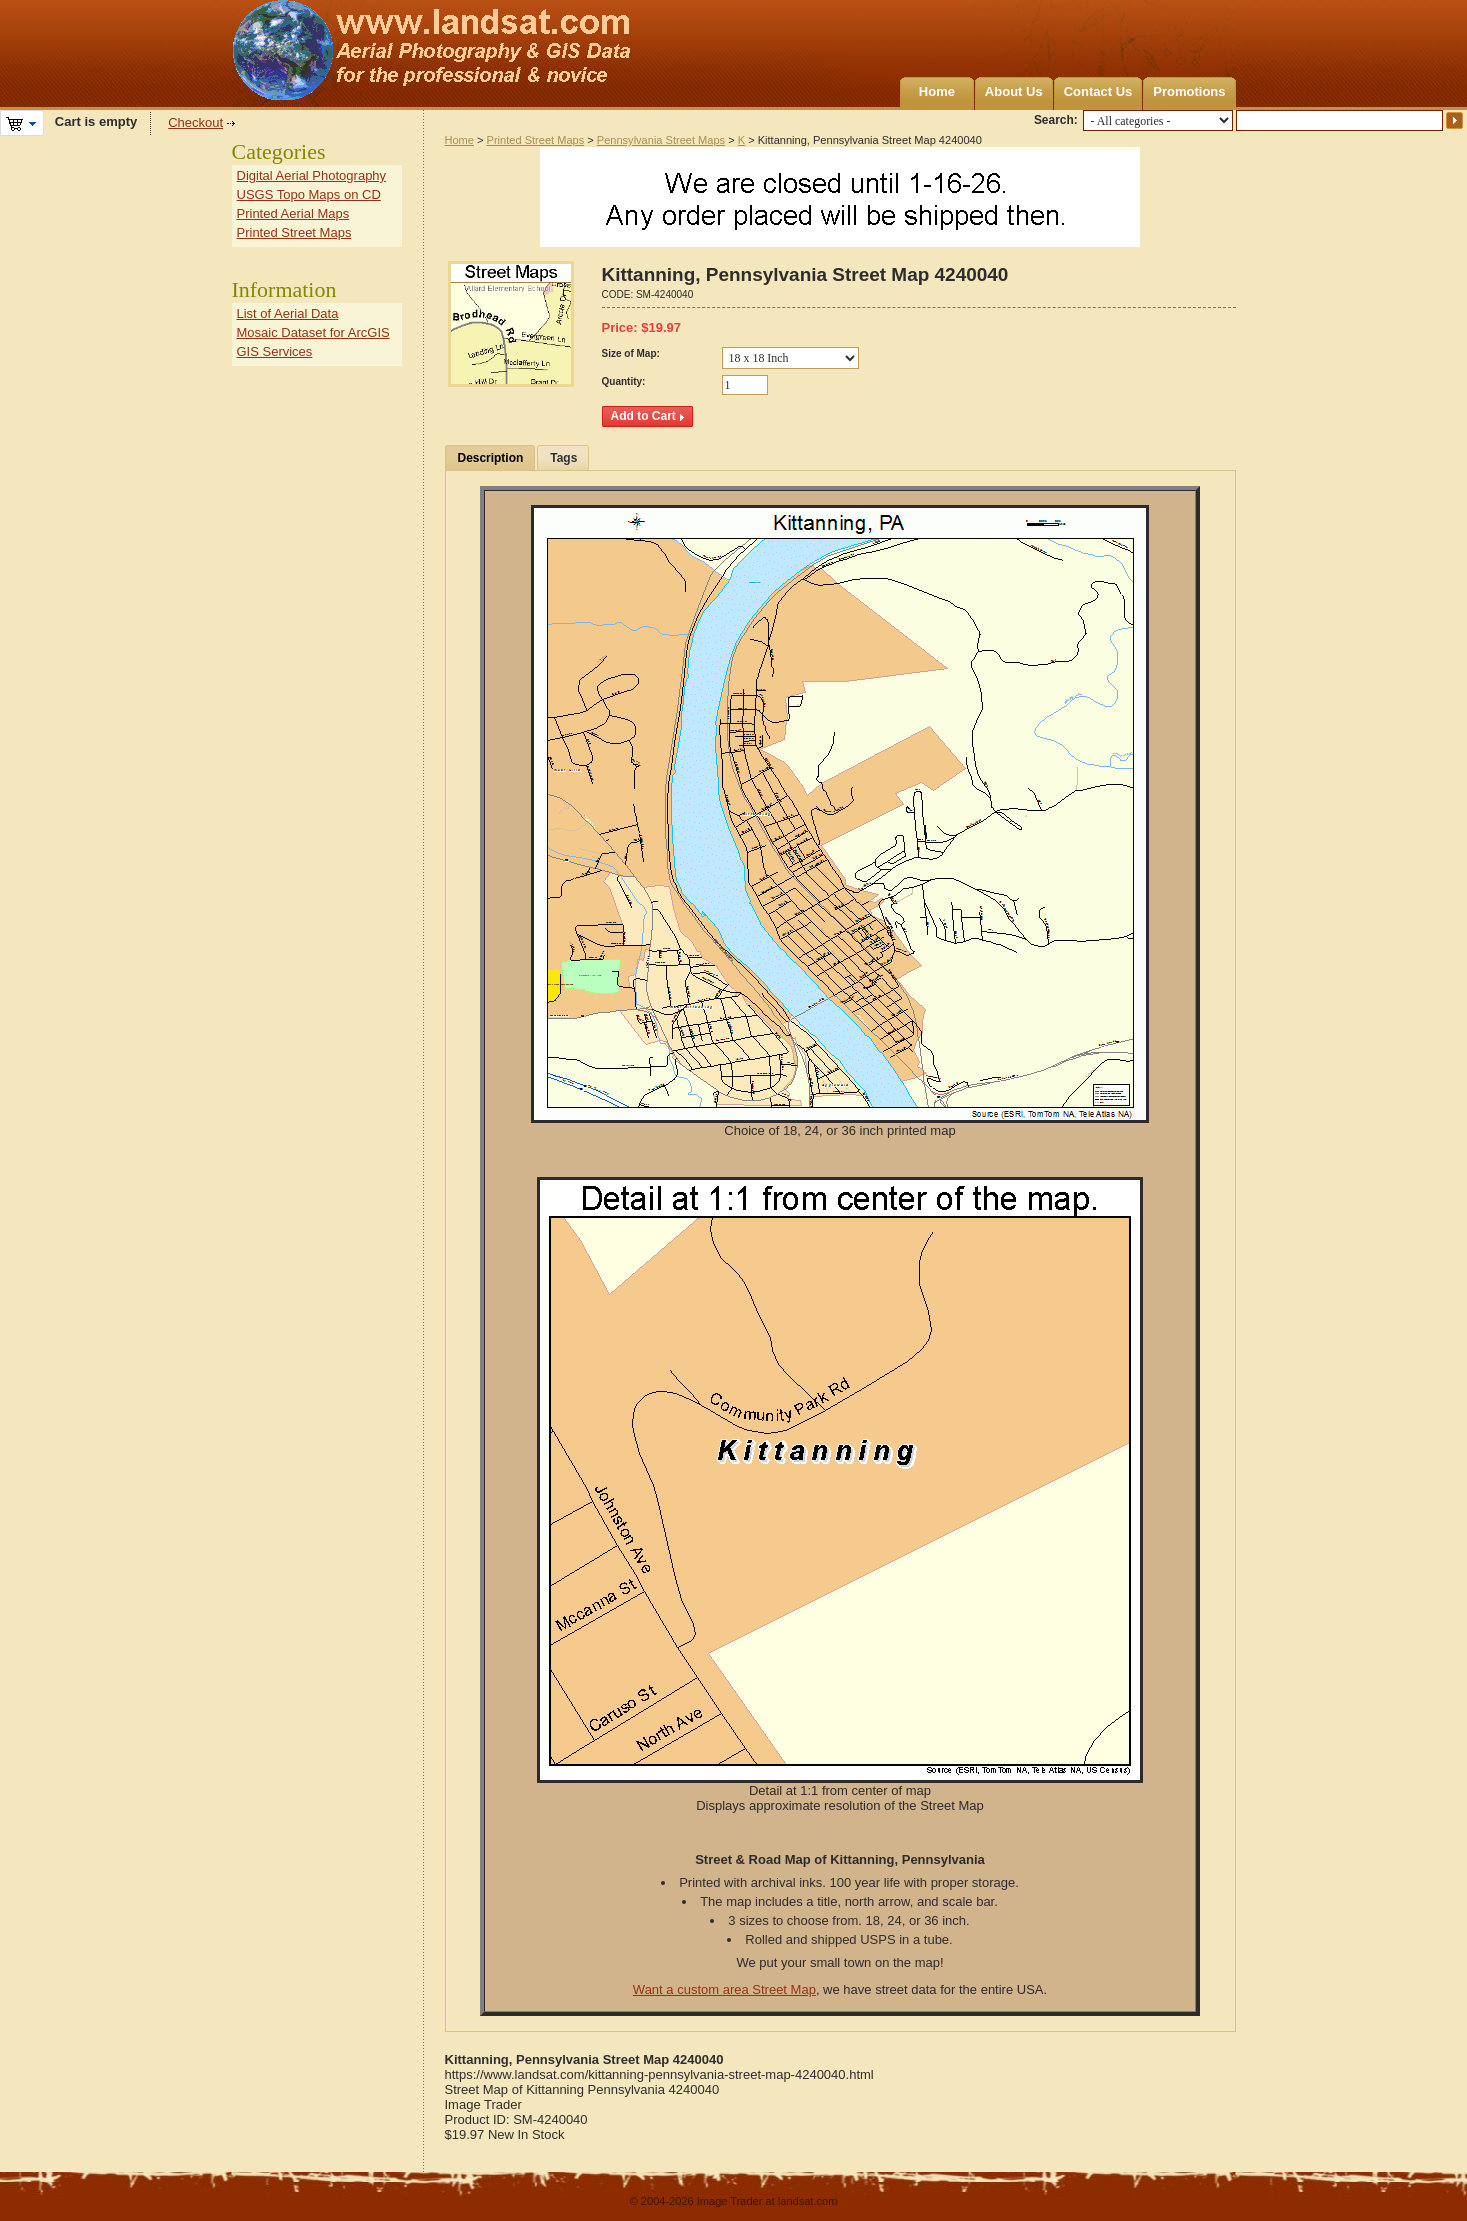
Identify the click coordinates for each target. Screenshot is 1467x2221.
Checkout (195, 122)
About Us (1014, 91)
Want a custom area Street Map (724, 1989)
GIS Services (275, 351)
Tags (563, 458)
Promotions (1189, 91)
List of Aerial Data (288, 313)
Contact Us (1098, 91)
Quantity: (624, 381)
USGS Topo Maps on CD (309, 194)
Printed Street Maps (536, 140)
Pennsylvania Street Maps (661, 140)
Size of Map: (631, 353)
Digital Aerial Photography (312, 175)
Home (937, 91)
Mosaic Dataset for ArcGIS (313, 332)
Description (491, 458)
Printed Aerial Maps (293, 213)
